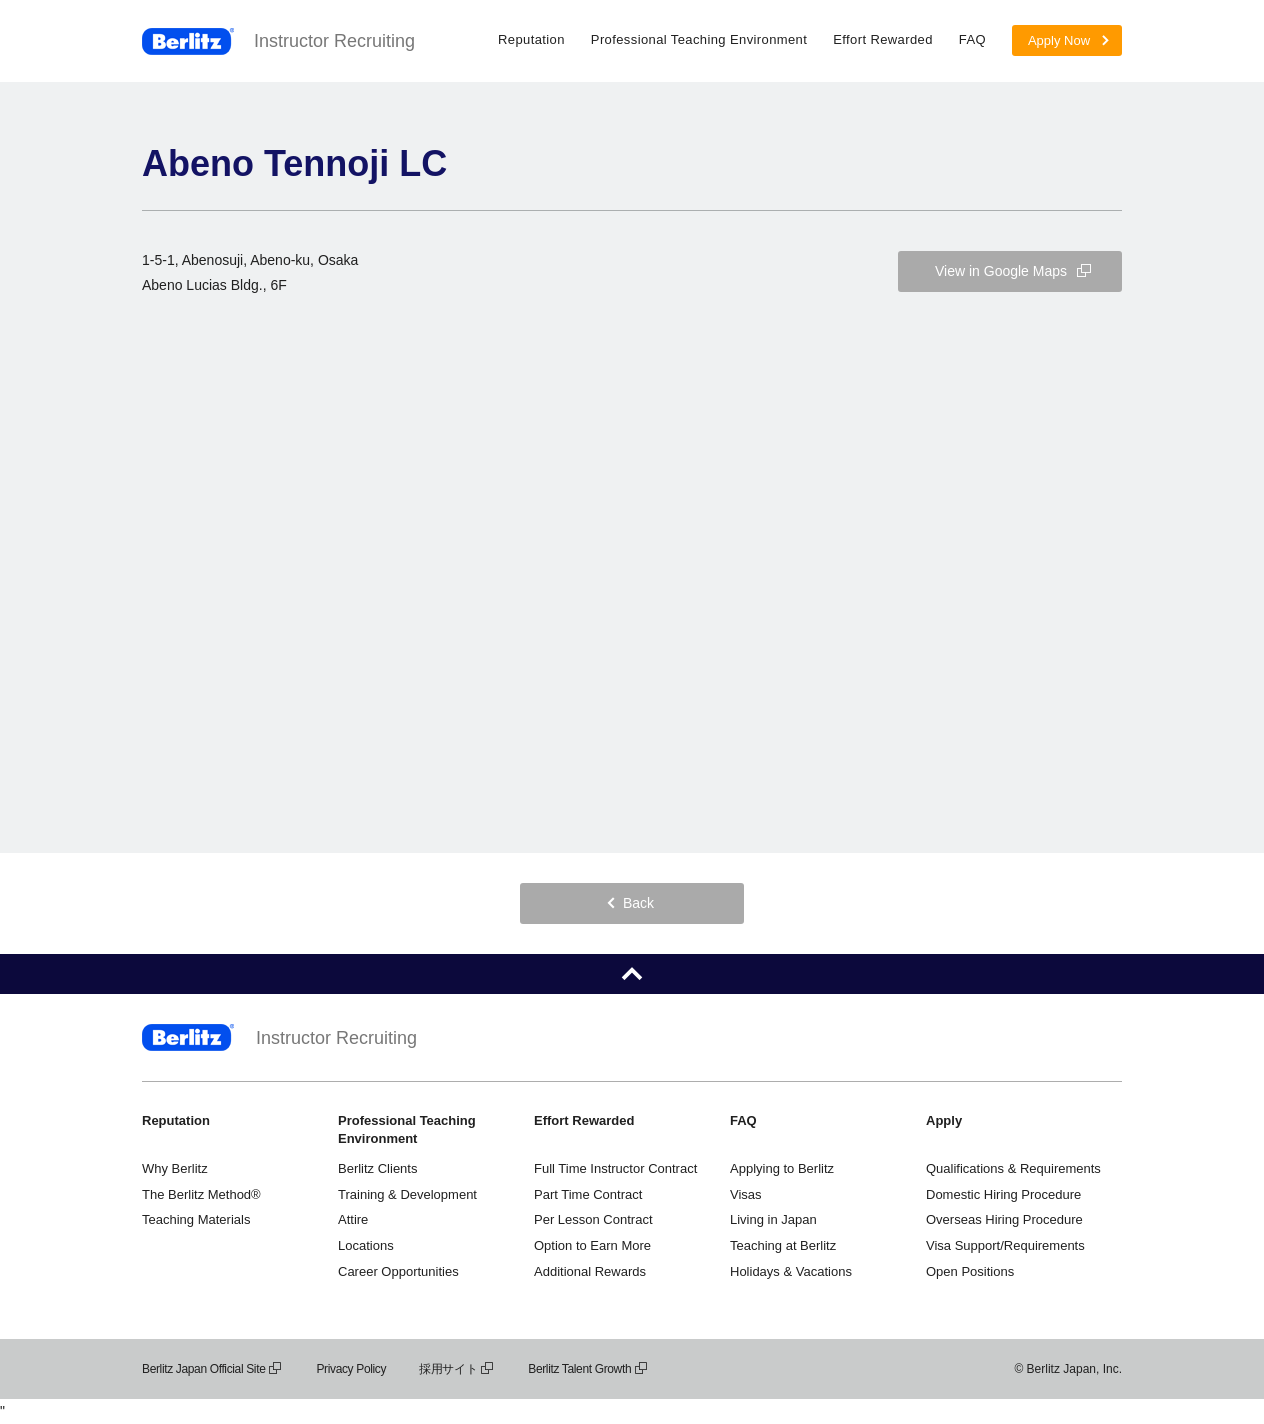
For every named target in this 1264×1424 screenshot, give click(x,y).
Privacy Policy (351, 1369)
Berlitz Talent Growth (588, 1369)
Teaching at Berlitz (783, 1245)
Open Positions (970, 1271)
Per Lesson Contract (593, 1219)
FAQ (972, 39)
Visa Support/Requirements (1005, 1245)
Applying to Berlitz (782, 1168)
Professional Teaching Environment (699, 39)
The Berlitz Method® (201, 1194)
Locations (366, 1245)
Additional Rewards (590, 1271)
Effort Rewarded (883, 39)
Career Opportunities (398, 1271)
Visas (746, 1194)
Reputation (531, 39)
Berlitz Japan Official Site (212, 1369)
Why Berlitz (175, 1168)
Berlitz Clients (377, 1168)
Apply (944, 1120)
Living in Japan (773, 1219)
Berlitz (188, 41)
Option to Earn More (592, 1245)
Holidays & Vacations (791, 1271)
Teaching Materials (196, 1219)
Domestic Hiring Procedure (1003, 1194)
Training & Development (407, 1194)
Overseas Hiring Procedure (1004, 1219)
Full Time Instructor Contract (615, 1168)
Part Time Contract (588, 1194)
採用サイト (457, 1369)
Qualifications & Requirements (1013, 1168)
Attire (353, 1219)
